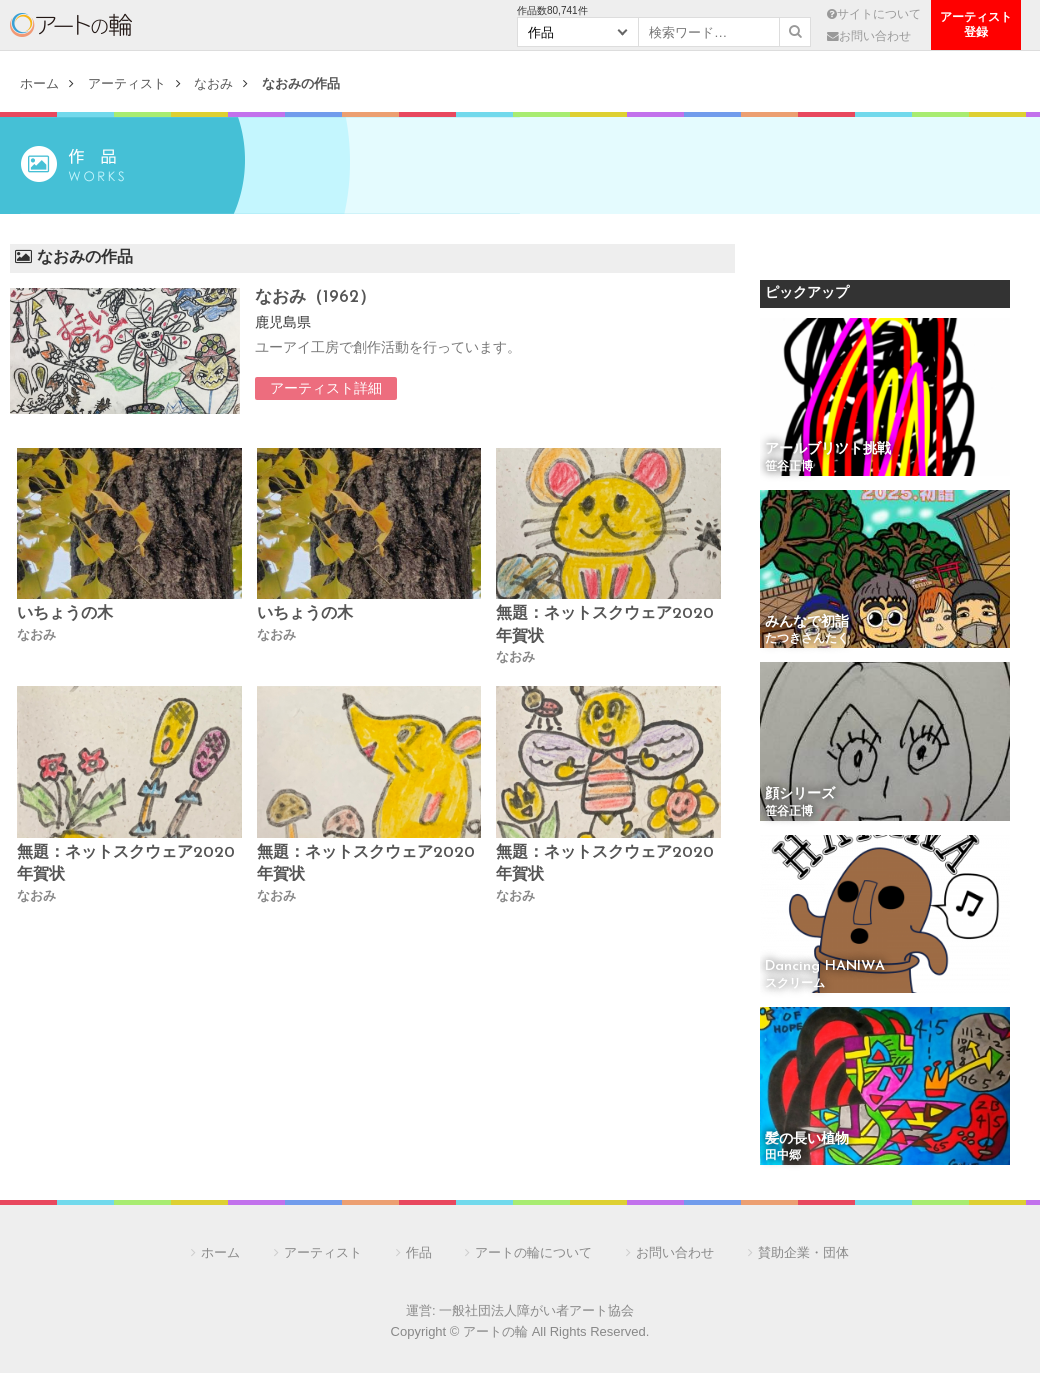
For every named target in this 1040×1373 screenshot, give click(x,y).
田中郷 (783, 1156)
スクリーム (795, 984)
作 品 (327, 25)
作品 (419, 1252)
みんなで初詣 (807, 622)
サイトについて (874, 13)
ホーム (39, 83)
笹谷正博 (789, 467)
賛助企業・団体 (803, 1252)
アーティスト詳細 (326, 388)
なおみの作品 (301, 83)
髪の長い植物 (807, 1139)
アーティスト (207, 25)
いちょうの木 (65, 614)
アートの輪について (533, 1252)
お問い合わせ (869, 35)
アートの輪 (71, 25)
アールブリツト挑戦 (828, 449)
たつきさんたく (807, 639)
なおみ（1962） (315, 297)
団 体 (447, 25)
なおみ (213, 83)
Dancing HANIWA (825, 966)
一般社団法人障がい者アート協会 (536, 1310)
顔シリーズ (800, 794)
